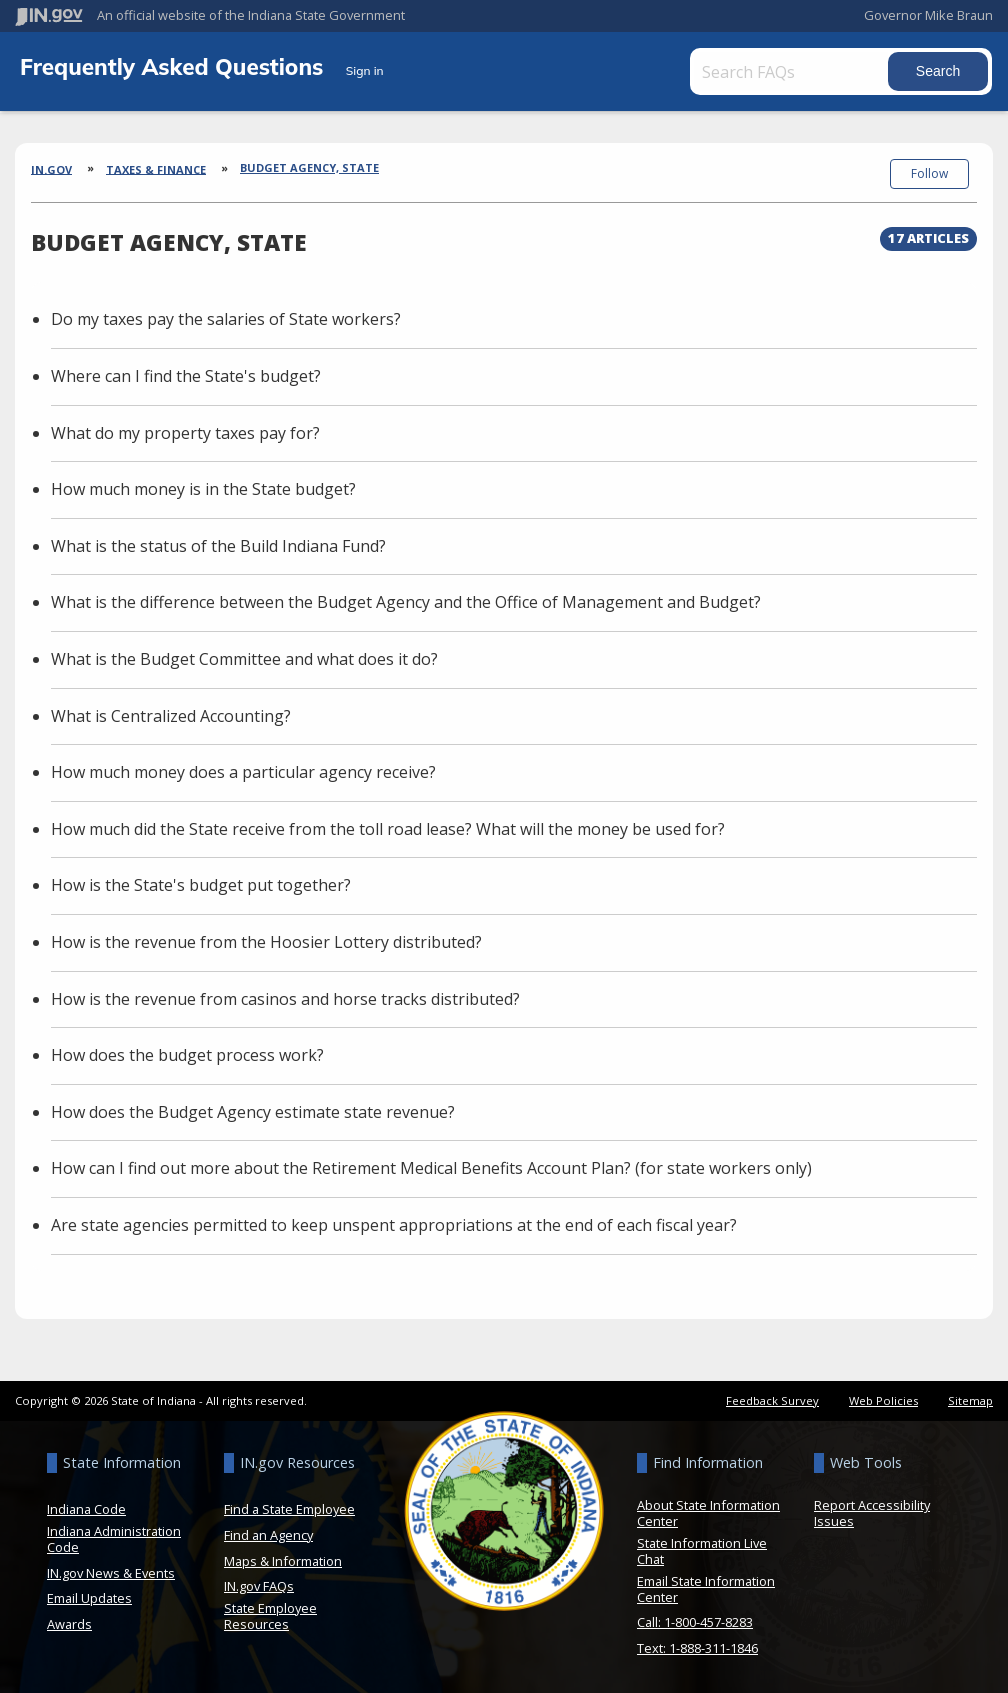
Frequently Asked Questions (175, 66)
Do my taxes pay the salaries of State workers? (226, 319)
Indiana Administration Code (114, 1539)
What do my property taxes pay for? (185, 433)
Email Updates (89, 1598)
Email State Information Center (706, 1589)
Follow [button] (929, 173)
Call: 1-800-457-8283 (695, 1622)
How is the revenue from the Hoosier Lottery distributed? (266, 942)
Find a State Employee (289, 1509)
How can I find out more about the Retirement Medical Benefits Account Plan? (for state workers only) (431, 1168)
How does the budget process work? (187, 1055)
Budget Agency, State (309, 167)
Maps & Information (283, 1561)
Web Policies (883, 1400)
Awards (69, 1624)
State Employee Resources (270, 1616)
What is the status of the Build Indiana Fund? (218, 546)
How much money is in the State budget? (203, 489)
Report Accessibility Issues (872, 1513)
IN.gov (51, 168)
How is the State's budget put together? (201, 885)
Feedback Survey (772, 1400)
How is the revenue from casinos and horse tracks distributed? (285, 999)
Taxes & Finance (156, 168)
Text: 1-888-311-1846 (697, 1648)
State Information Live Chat (702, 1551)
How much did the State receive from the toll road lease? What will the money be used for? (388, 829)
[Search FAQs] (791, 71)
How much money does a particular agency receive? (243, 772)
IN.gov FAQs (259, 1586)
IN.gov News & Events (111, 1573)
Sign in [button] (365, 70)
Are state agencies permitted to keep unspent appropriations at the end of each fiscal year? (394, 1225)
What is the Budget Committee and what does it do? (244, 659)
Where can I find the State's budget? (186, 376)
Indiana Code (86, 1509)
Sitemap (970, 1400)
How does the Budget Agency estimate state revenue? (253, 1112)
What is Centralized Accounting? (171, 716)
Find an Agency (268, 1535)
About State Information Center (708, 1513)
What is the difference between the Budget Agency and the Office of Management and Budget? (406, 602)
